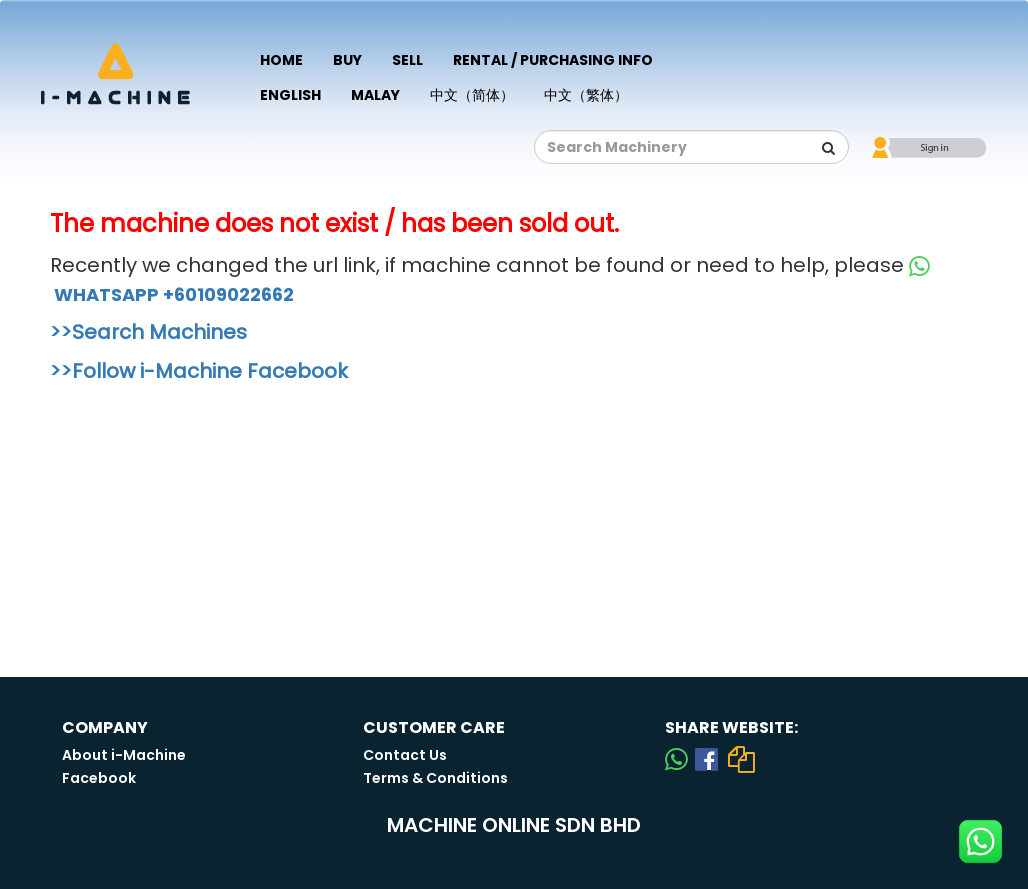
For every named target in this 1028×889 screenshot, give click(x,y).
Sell (407, 60)
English (290, 95)
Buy (347, 60)
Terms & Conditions (435, 778)
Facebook (99, 778)
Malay (375, 95)
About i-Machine (124, 755)
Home (281, 60)
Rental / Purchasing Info (553, 60)
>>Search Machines (148, 332)
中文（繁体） (586, 95)
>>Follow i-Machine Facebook (199, 371)
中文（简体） (472, 95)
